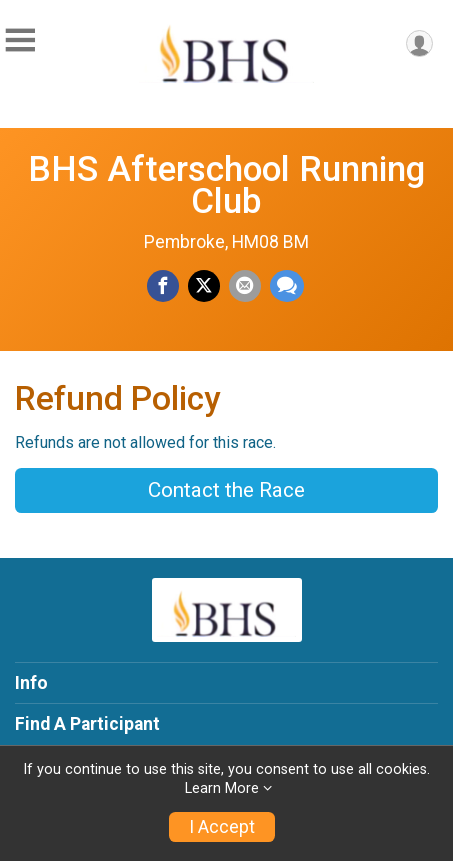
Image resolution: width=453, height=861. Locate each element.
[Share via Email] (245, 286)
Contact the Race (226, 490)
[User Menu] (419, 43)
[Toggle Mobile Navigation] (20, 40)
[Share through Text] (287, 286)
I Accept (222, 827)
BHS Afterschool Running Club (226, 185)
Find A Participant (87, 724)
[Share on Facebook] (163, 286)
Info (31, 683)
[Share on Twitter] (204, 286)
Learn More (222, 788)
